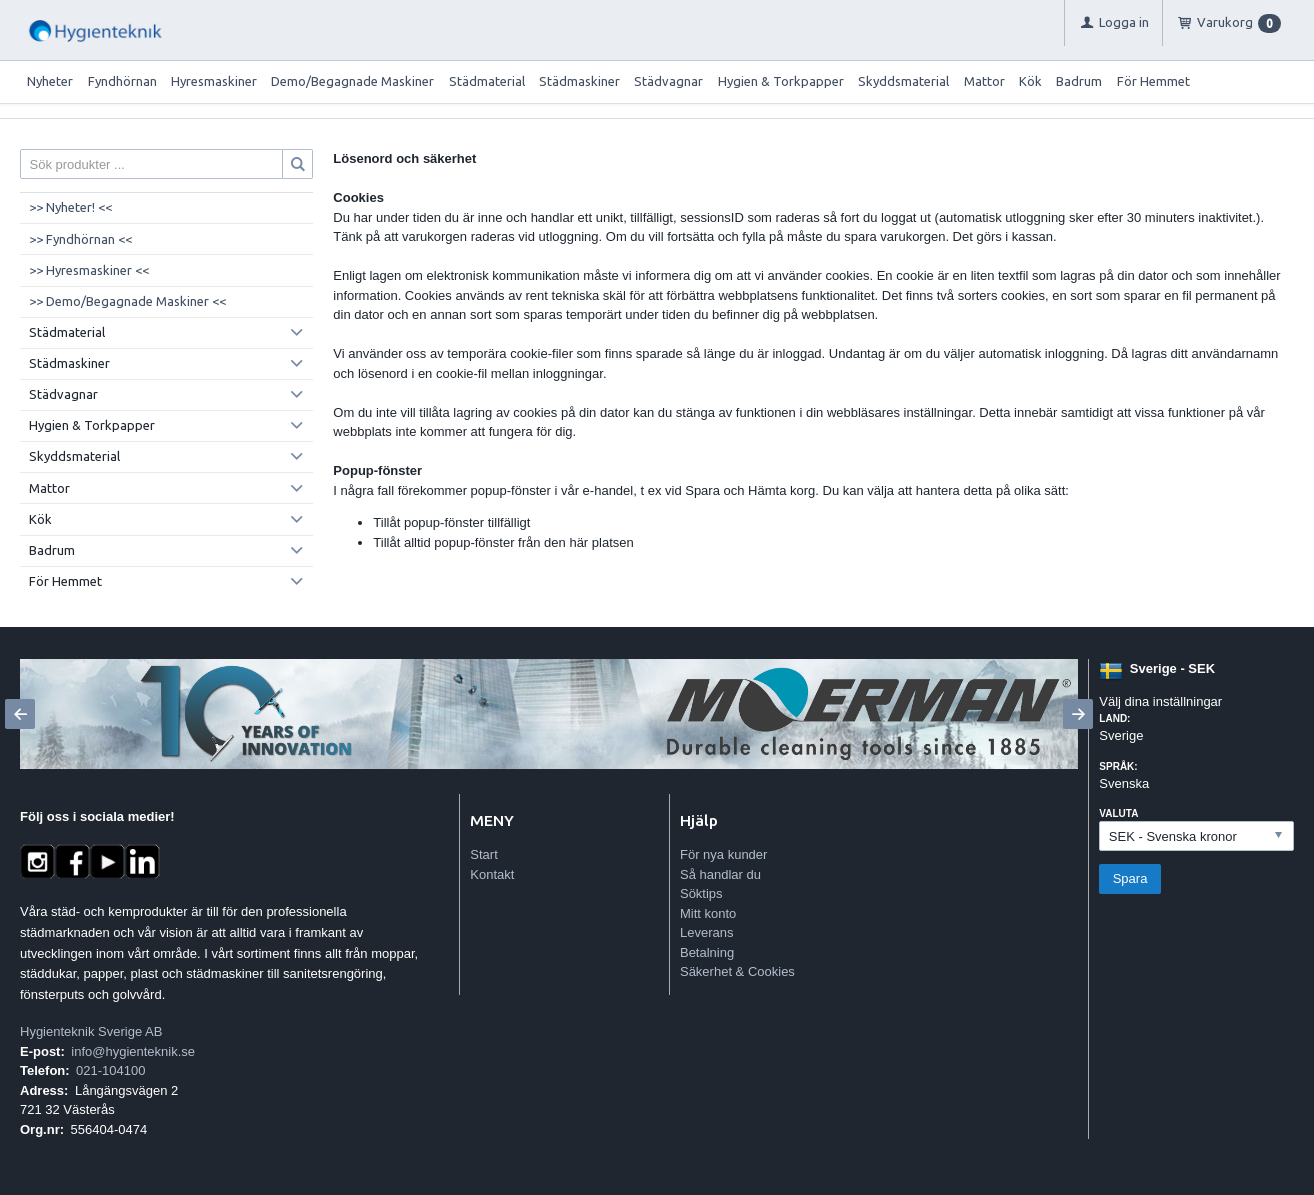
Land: (1114, 718)
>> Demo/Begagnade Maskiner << (127, 301)
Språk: (1118, 766)
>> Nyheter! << (70, 207)
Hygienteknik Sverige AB (91, 1031)
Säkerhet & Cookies (737, 971)
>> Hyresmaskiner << (89, 270)
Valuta (1118, 813)
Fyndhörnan (122, 81)
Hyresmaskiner (214, 81)
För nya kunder (723, 854)
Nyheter (50, 81)
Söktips (701, 893)
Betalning (707, 952)
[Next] (1078, 714)
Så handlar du (720, 874)
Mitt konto (708, 913)
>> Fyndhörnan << (80, 239)
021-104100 (110, 1070)
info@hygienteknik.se (133, 1051)
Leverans (706, 932)
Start (483, 854)
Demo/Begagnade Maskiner (352, 81)
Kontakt (492, 874)
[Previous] (20, 714)
